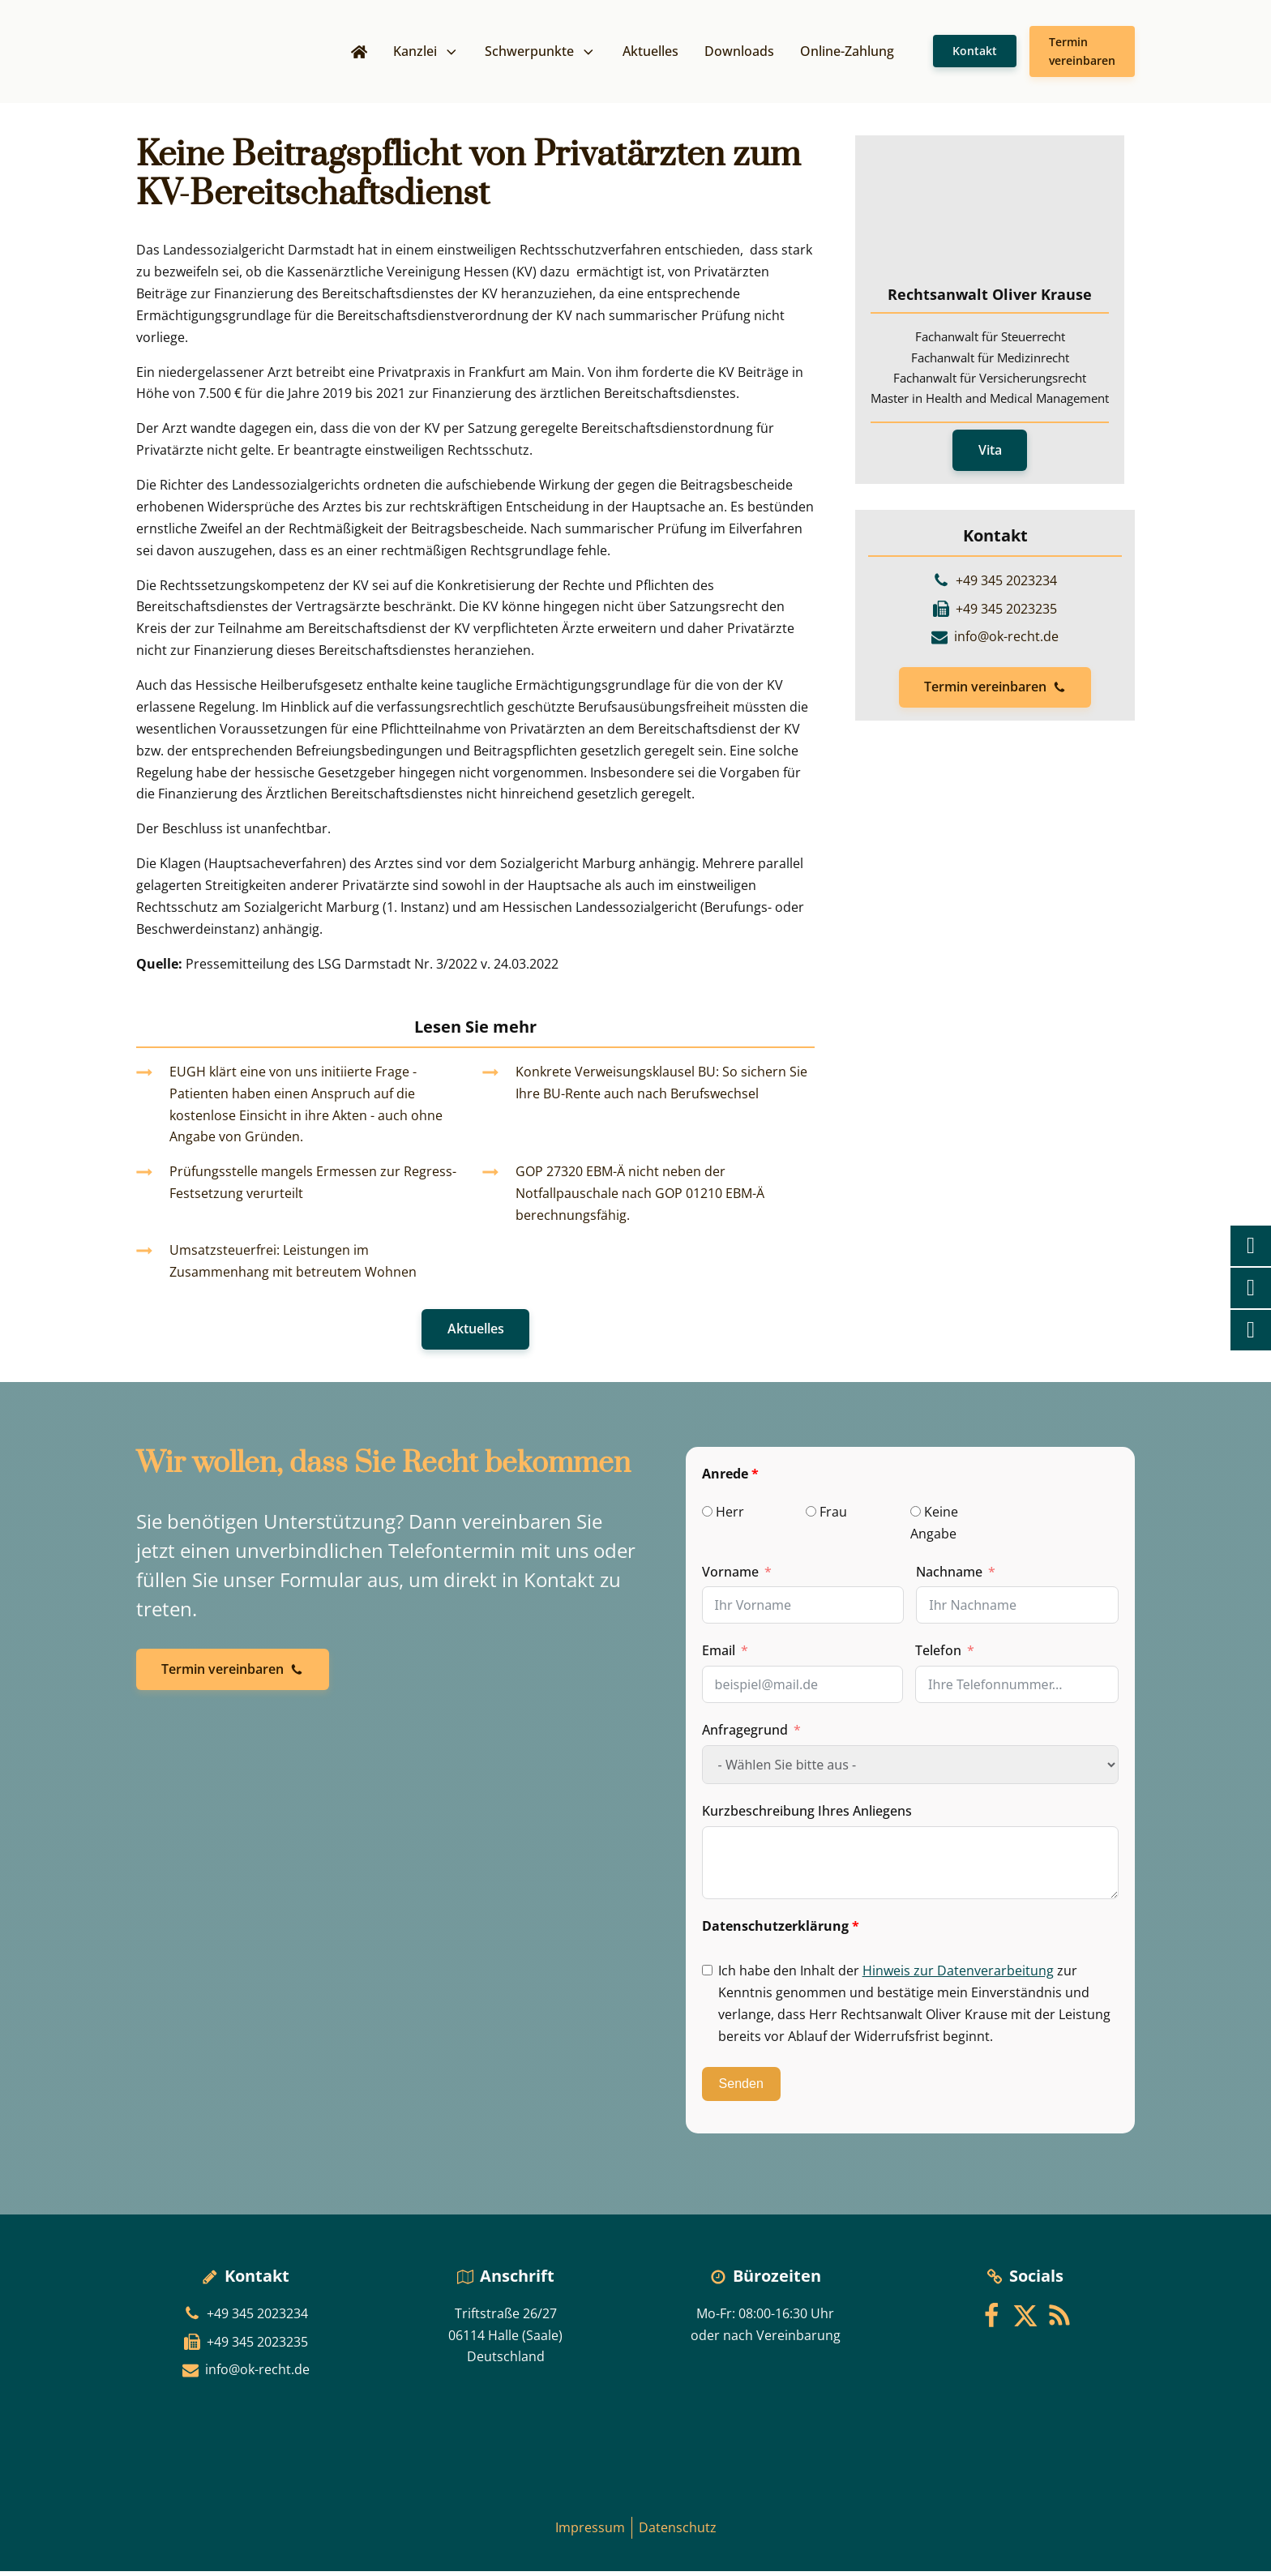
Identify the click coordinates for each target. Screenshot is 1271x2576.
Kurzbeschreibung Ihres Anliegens (807, 1816)
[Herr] (707, 1516)
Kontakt (974, 53)
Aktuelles (650, 53)
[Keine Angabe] (915, 1516)
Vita (990, 455)
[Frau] (811, 1516)
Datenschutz (678, 2532)
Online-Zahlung (847, 53)
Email (718, 1656)
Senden (741, 2089)
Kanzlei (426, 53)
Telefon (938, 1656)
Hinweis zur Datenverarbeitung (958, 1975)
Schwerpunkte (541, 53)
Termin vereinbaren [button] (1082, 53)
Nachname (949, 1576)
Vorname (730, 1576)
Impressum (590, 2532)
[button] (995, 692)
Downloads (739, 53)
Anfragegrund (745, 1735)
